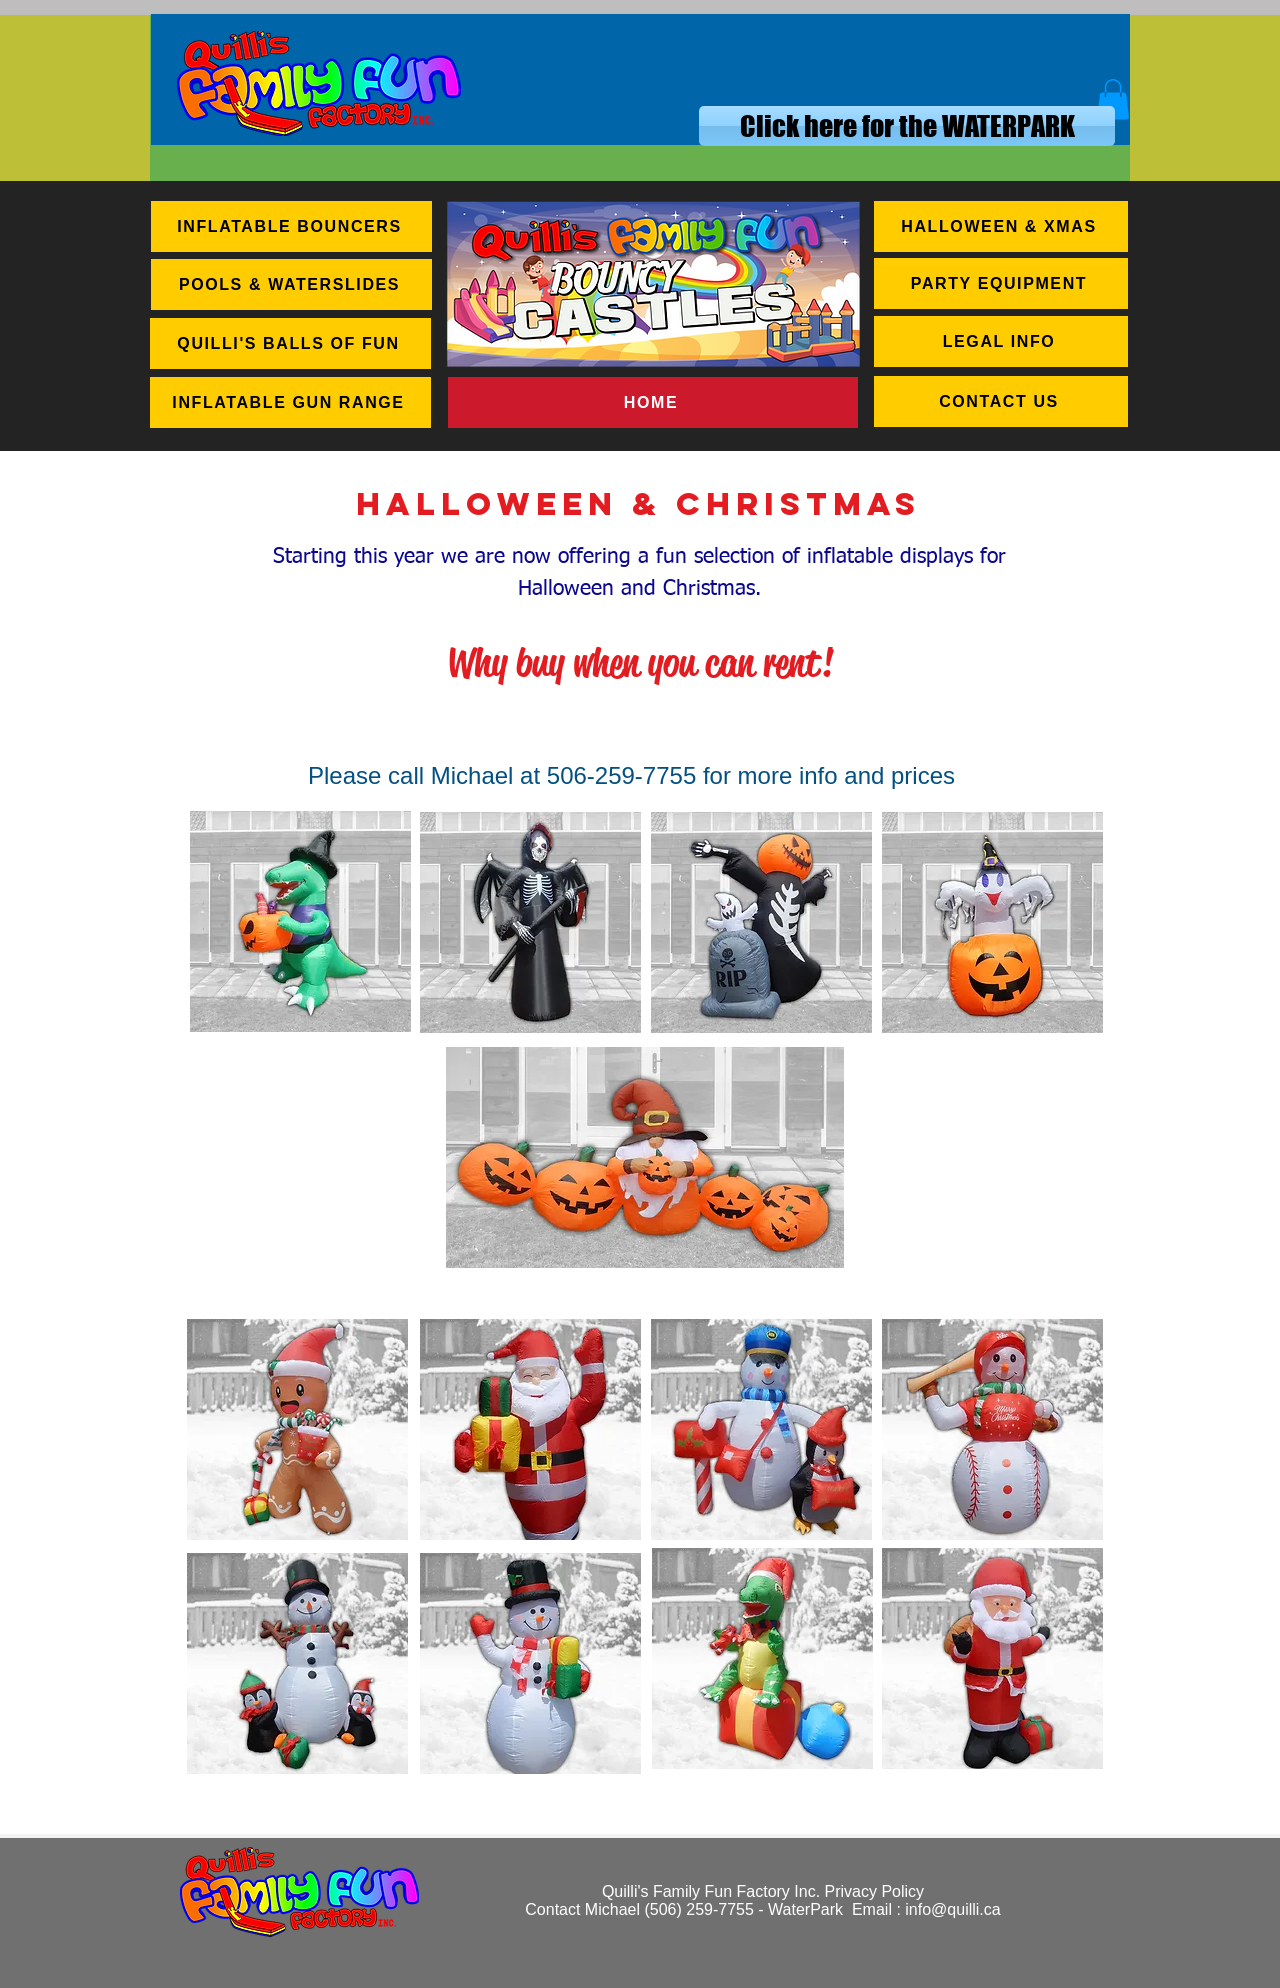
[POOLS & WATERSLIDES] (291, 284)
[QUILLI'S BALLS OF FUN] (290, 343)
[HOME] (653, 402)
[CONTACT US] (1001, 401)
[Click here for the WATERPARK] (907, 126)
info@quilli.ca (952, 1909)
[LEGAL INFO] (1001, 341)
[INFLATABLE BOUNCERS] (291, 226)
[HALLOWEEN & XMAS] (1001, 226)
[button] (1113, 99)
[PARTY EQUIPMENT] (1001, 283)
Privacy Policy (875, 1891)
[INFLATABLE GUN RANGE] (290, 402)
